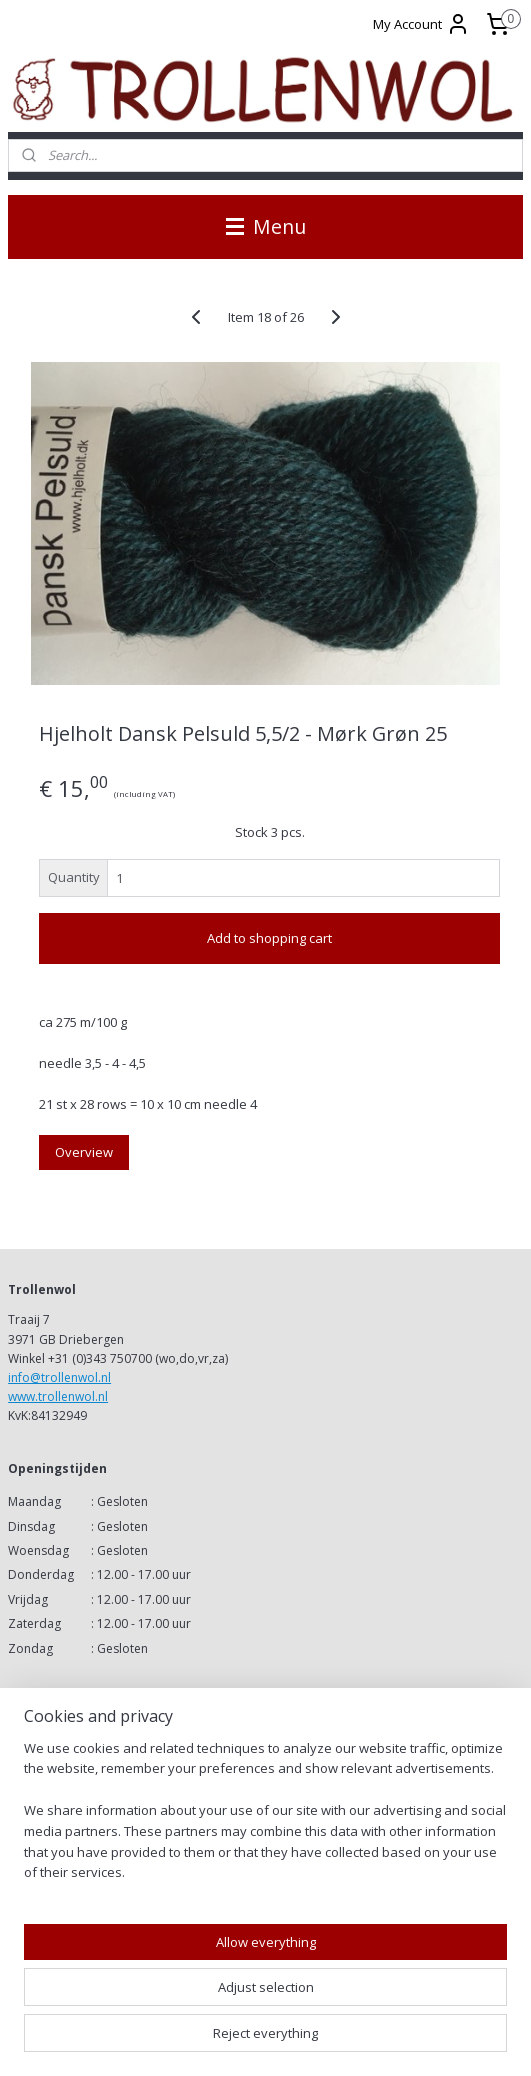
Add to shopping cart (269, 938)
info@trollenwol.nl (59, 1377)
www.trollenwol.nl (58, 1396)
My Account (421, 24)
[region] (265, 1819)
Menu (266, 226)
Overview (84, 1151)
